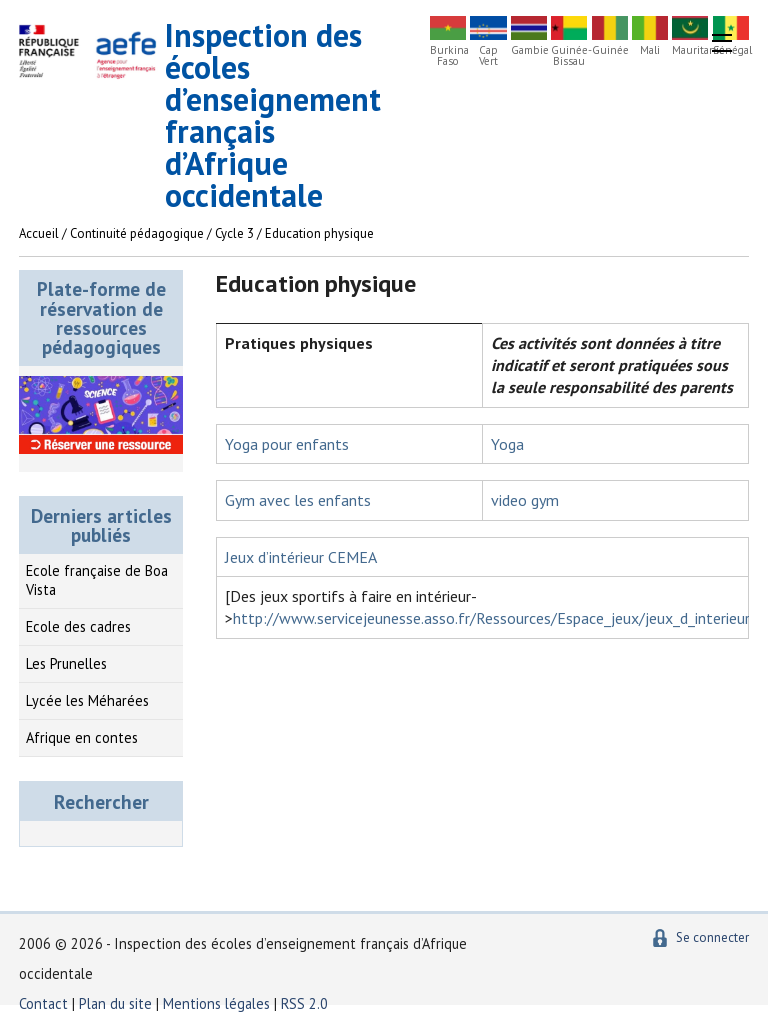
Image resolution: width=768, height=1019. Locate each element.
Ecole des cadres (78, 626)
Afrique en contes (82, 737)
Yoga (507, 444)
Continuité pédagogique (137, 233)
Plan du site (117, 1003)
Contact (43, 1003)
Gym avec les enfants (298, 500)
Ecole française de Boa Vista (97, 580)
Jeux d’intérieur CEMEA (301, 557)
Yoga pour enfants (287, 444)
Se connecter (712, 937)
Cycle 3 (234, 233)
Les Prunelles (66, 663)
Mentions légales (216, 1003)
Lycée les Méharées (87, 700)
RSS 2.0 (304, 1003)
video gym (525, 500)
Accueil (39, 233)
